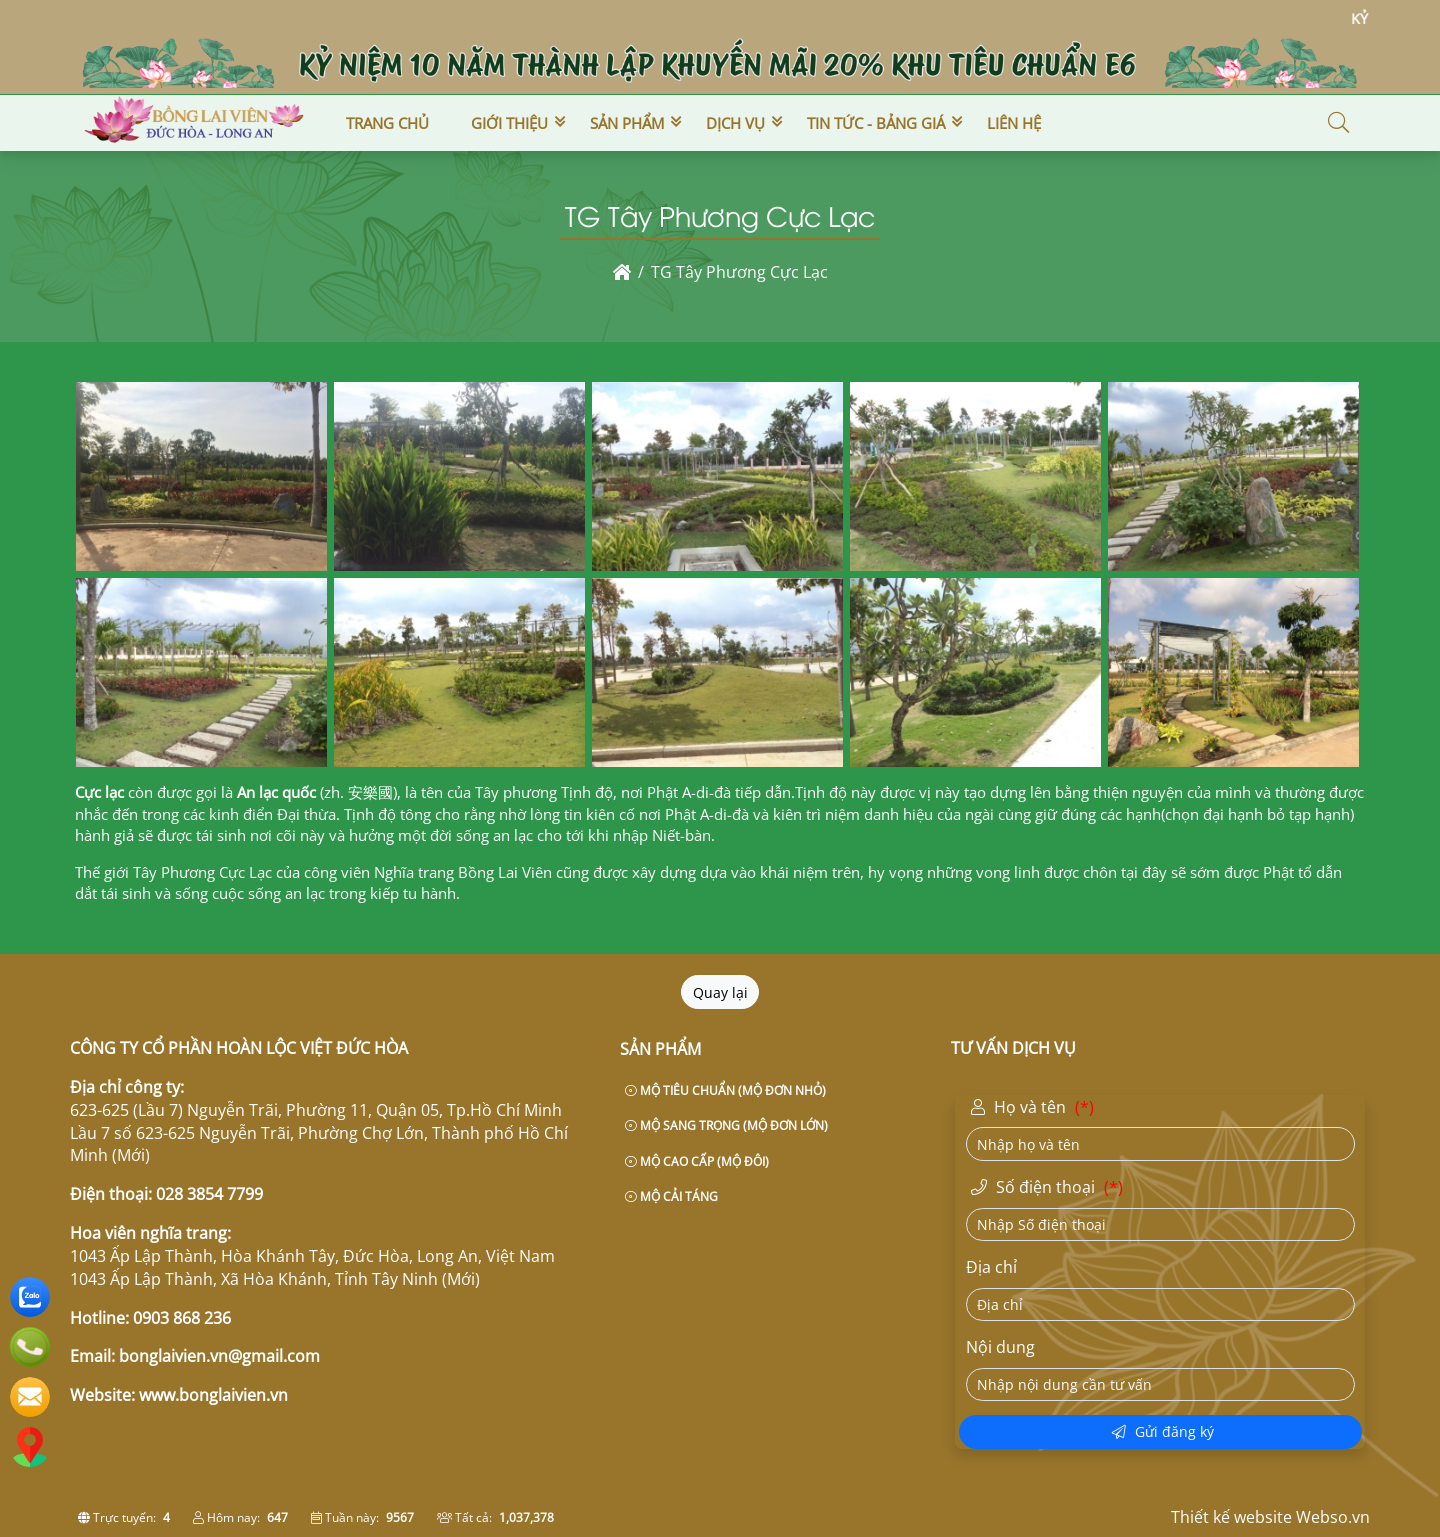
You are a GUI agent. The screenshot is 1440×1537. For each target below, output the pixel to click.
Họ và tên (1035, 1108)
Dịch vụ (735, 123)
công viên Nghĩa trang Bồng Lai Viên (426, 872)
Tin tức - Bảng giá (876, 123)
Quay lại (720, 992)
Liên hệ (1014, 123)
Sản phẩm (627, 123)
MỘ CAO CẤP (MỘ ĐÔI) (697, 1161)
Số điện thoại (1049, 1188)
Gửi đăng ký (1163, 1431)
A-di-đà (706, 792)
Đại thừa (306, 814)
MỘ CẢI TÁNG (671, 1196)
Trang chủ (387, 123)
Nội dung (1000, 1347)
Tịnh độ (821, 792)
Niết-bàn (681, 835)
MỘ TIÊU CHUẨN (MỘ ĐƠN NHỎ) (725, 1090)
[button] (1339, 123)
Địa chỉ (991, 1267)
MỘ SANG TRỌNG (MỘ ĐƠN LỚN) (726, 1125)
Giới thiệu (509, 123)
